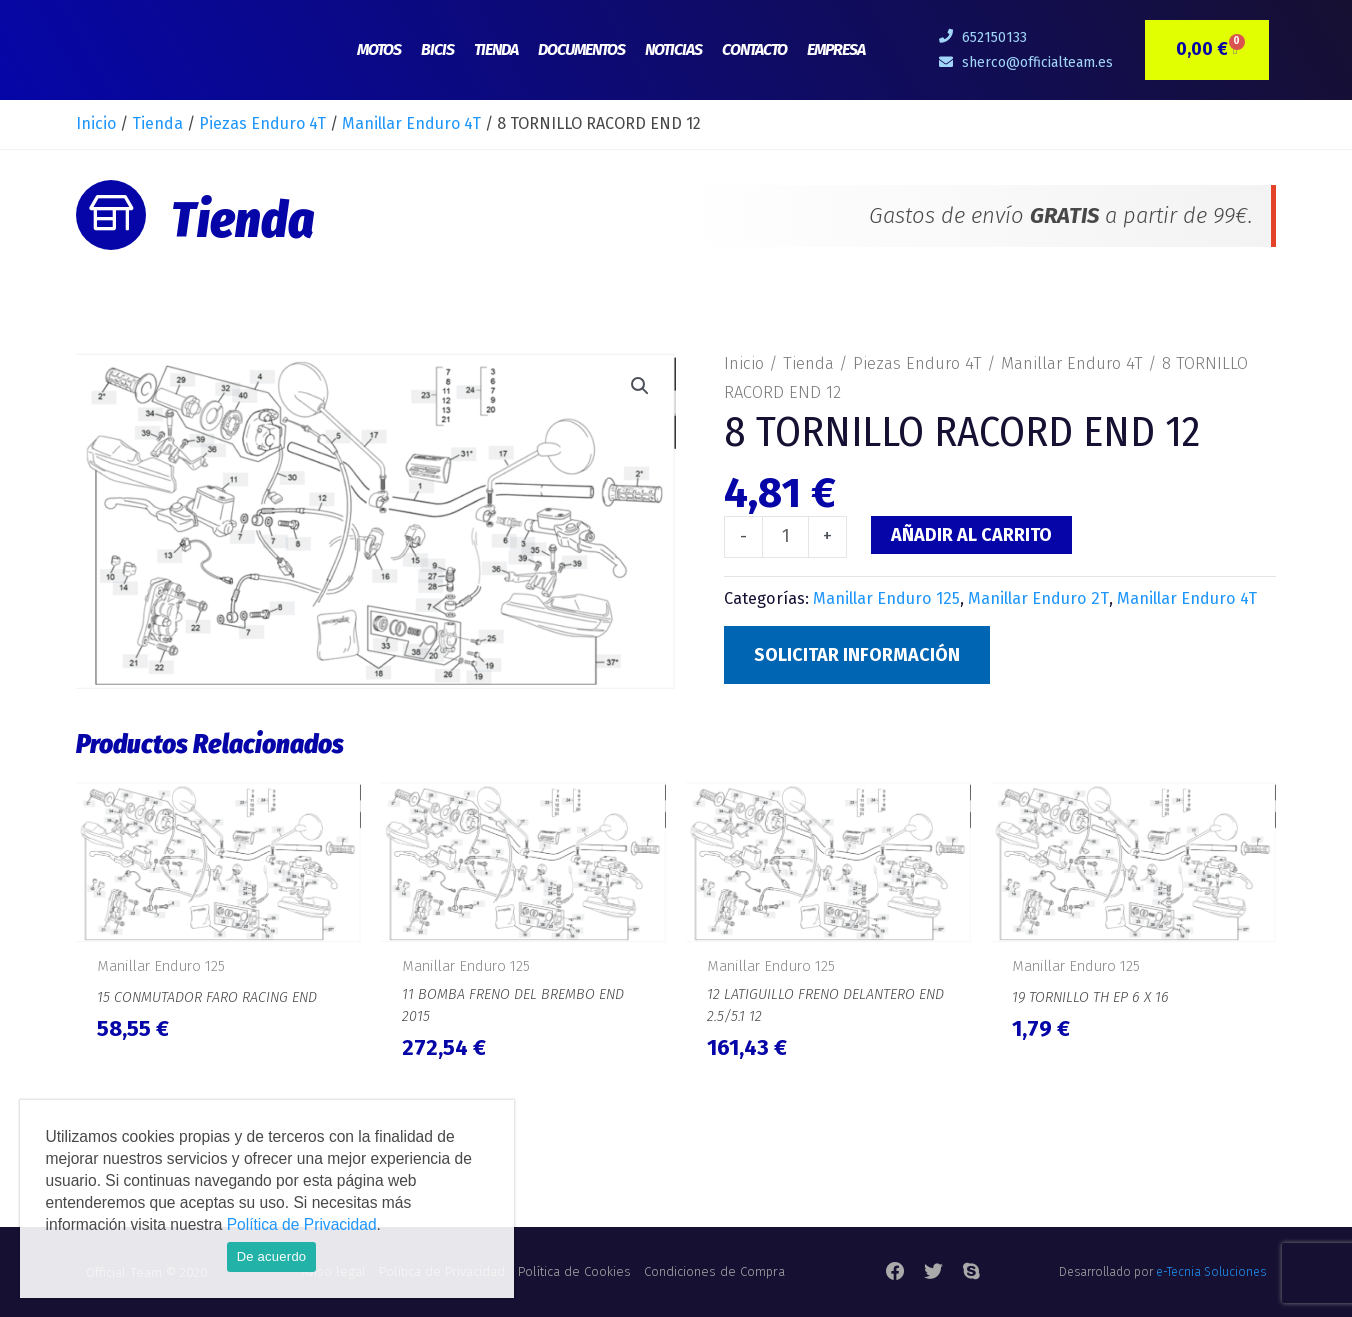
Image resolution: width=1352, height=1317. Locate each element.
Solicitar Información (857, 655)
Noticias (673, 49)
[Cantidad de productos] (785, 537)
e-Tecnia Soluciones (1211, 1272)
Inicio (96, 123)
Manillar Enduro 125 (886, 598)
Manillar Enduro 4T (411, 123)
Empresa (836, 49)
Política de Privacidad (302, 1224)
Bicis (437, 49)
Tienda (496, 49)
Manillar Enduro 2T (1038, 598)
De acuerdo (272, 1256)
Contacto (754, 49)
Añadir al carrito (971, 535)
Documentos (581, 49)
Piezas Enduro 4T (262, 123)
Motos (379, 49)
